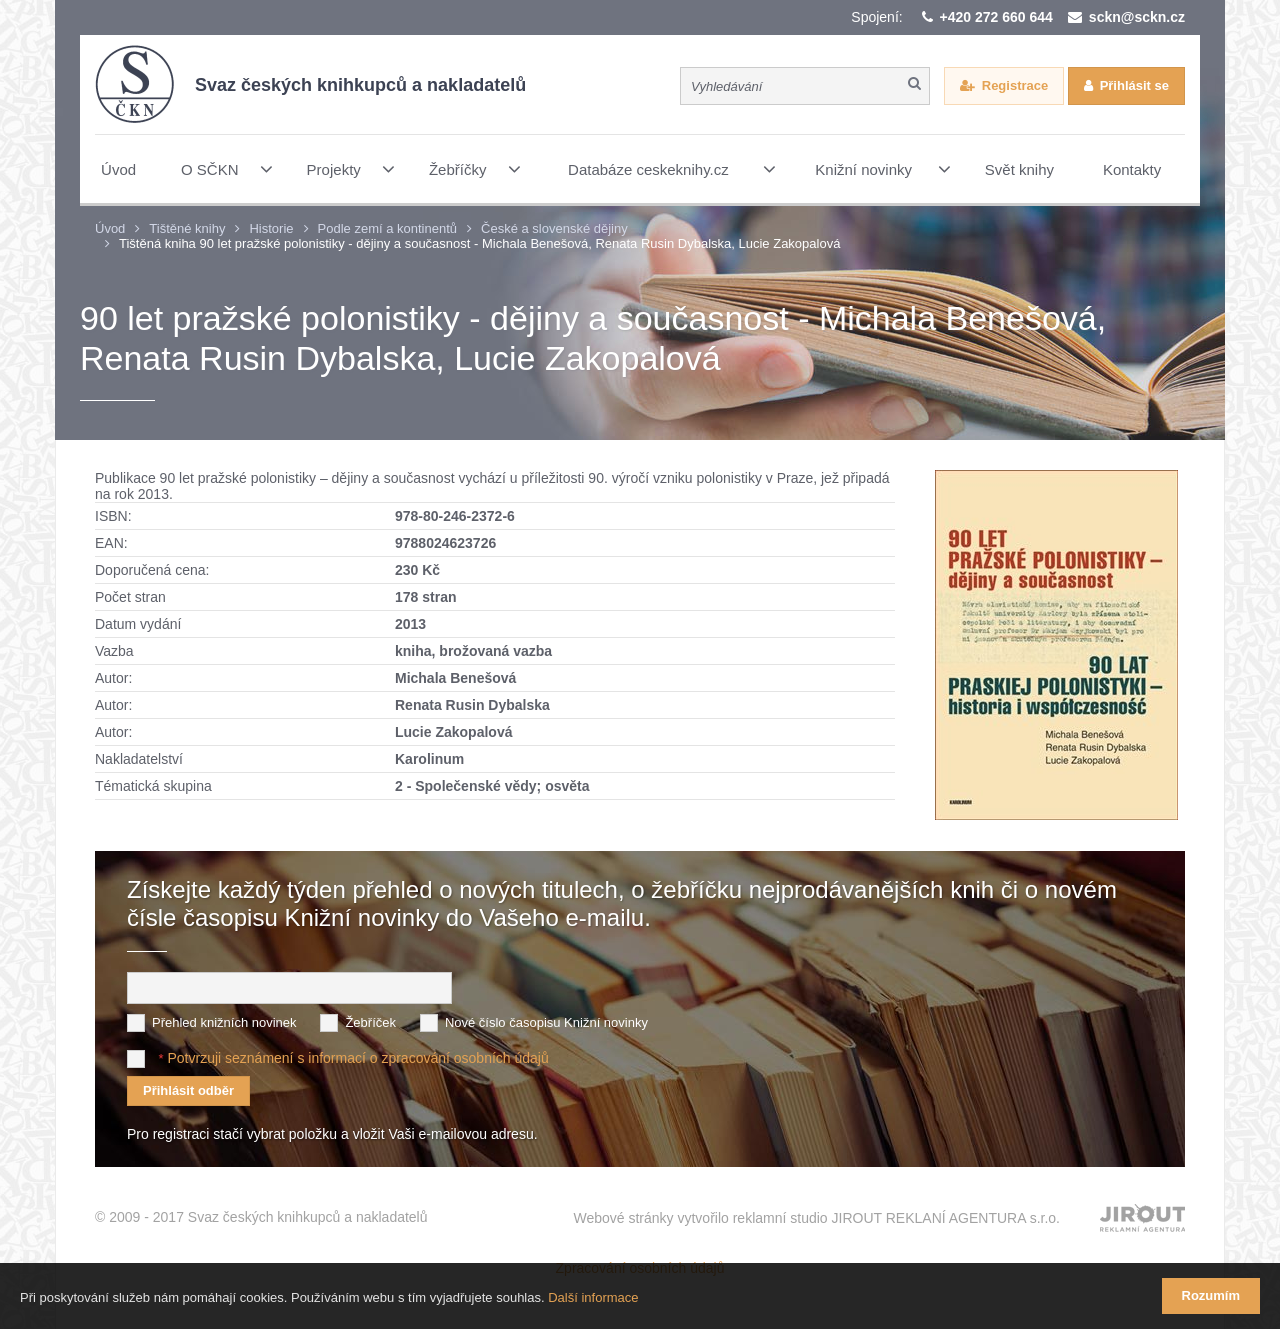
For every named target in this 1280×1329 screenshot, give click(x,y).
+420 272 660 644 (996, 17)
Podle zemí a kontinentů (387, 228)
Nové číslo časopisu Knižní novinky (546, 1022)
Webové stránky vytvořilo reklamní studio (816, 1218)
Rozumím (1211, 1295)
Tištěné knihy (187, 228)
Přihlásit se (1134, 85)
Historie (271, 228)
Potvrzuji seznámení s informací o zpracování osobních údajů (357, 1058)
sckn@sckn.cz (1137, 17)
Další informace (593, 1297)
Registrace (1015, 85)
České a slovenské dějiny (554, 228)
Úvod (110, 228)
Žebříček (370, 1022)
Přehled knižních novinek (224, 1022)
